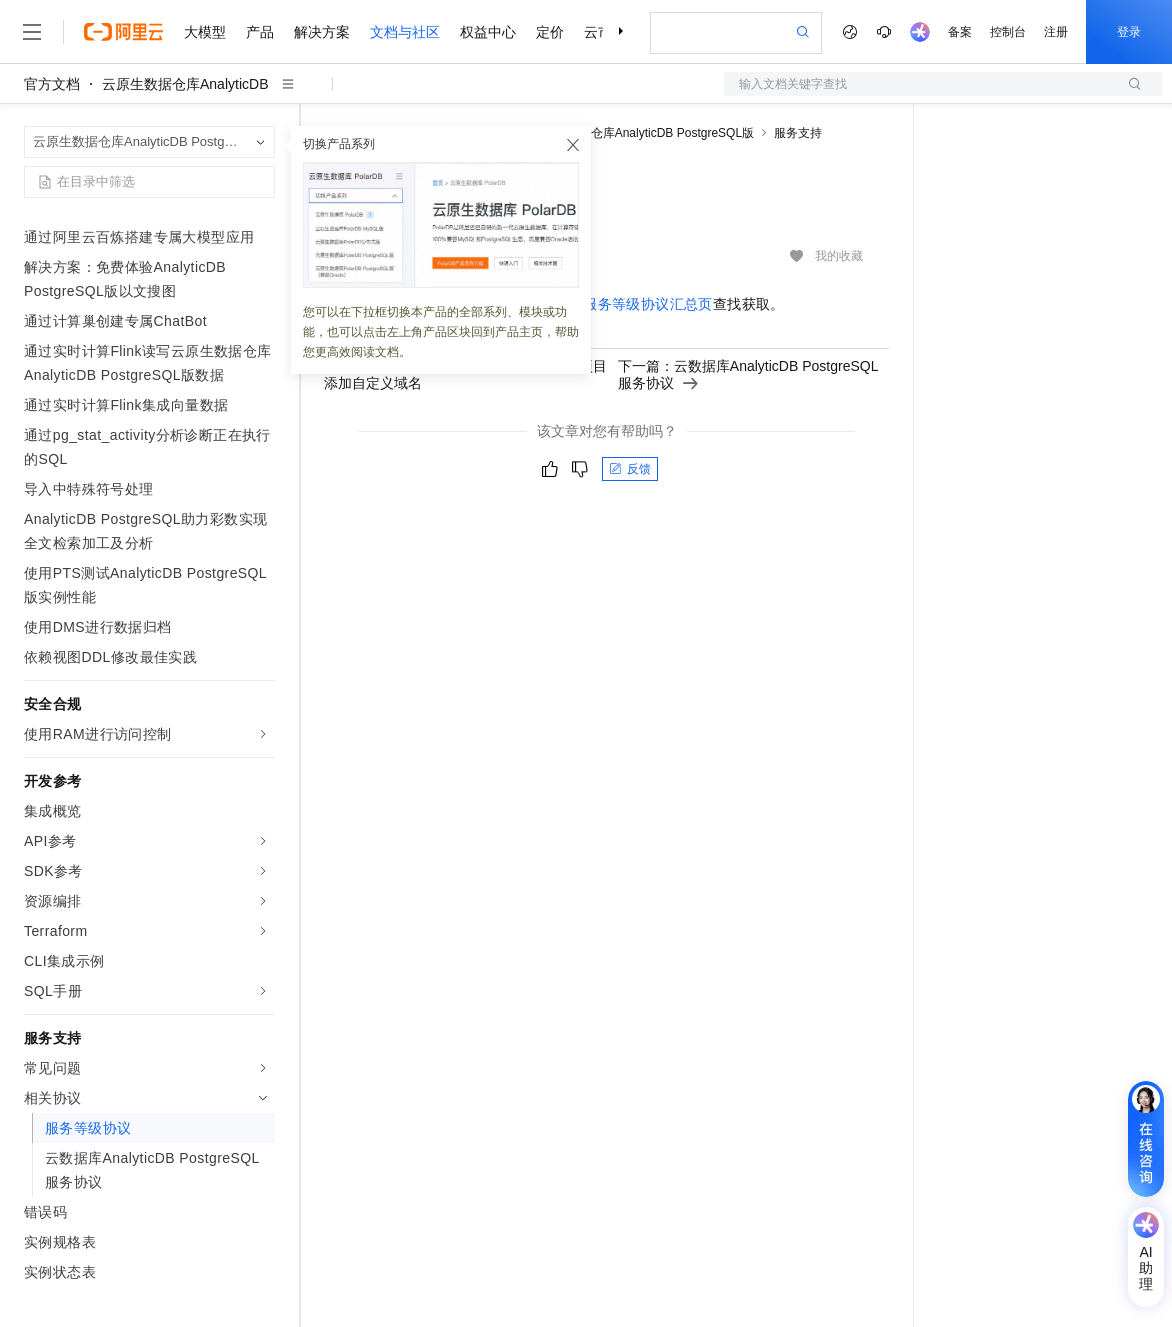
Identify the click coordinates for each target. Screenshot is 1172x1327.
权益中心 (488, 32)
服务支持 (798, 133)
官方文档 (52, 84)
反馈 (630, 469)
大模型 (205, 32)
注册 (1056, 32)
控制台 (1008, 32)
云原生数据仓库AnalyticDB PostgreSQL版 (642, 133)
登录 (1129, 32)
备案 (960, 32)
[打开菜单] (32, 32)
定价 (550, 32)
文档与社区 (405, 32)
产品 (260, 32)
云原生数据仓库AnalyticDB (185, 84)
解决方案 (322, 32)
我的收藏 (839, 256)
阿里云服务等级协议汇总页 (626, 304)
